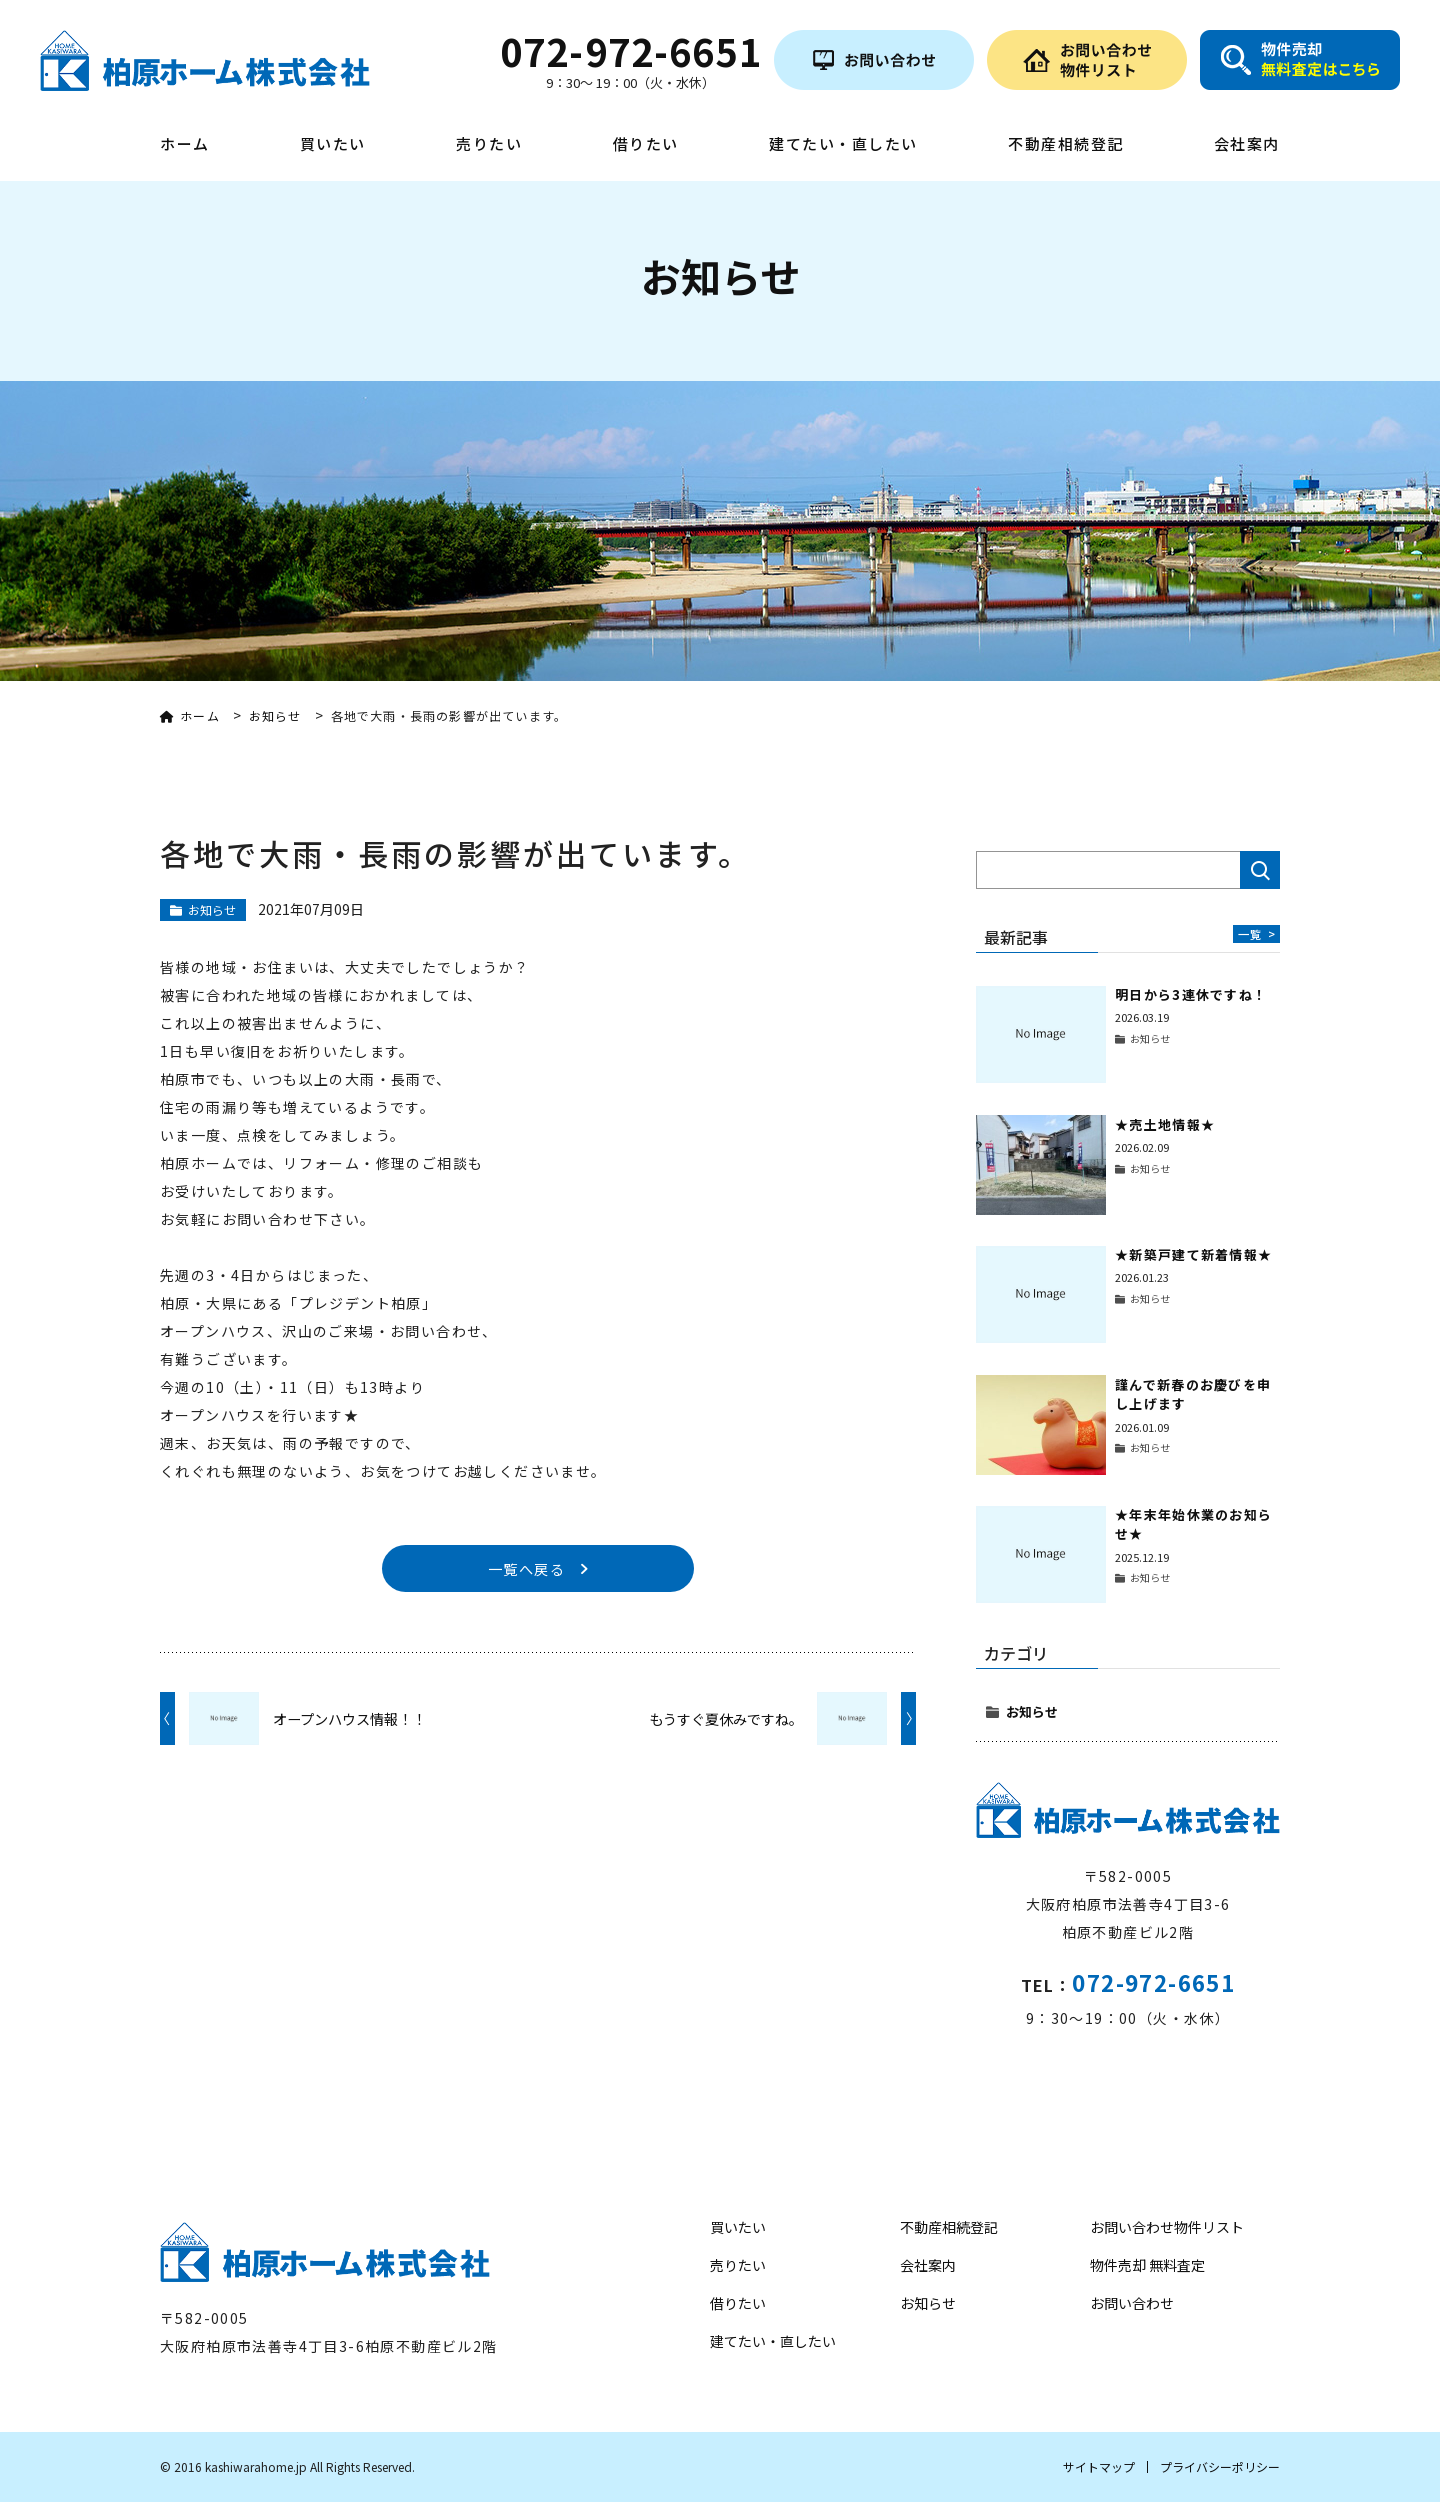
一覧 (1256, 933)
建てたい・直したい (843, 145)
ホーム (185, 145)
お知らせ (1032, 1711)
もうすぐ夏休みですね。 (726, 1720)
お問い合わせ (1132, 2303)
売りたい (489, 145)
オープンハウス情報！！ (349, 1720)
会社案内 (1247, 145)
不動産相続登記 (1066, 145)
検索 (1260, 870)
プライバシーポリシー (1220, 2466)
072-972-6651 (1153, 1982)
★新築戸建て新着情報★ (1193, 1254)
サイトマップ (1099, 2466)
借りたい (646, 145)
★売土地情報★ (1165, 1124)
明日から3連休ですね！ (1191, 994)
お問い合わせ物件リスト (1167, 2227)
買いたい (333, 145)
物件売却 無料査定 (1147, 2265)
